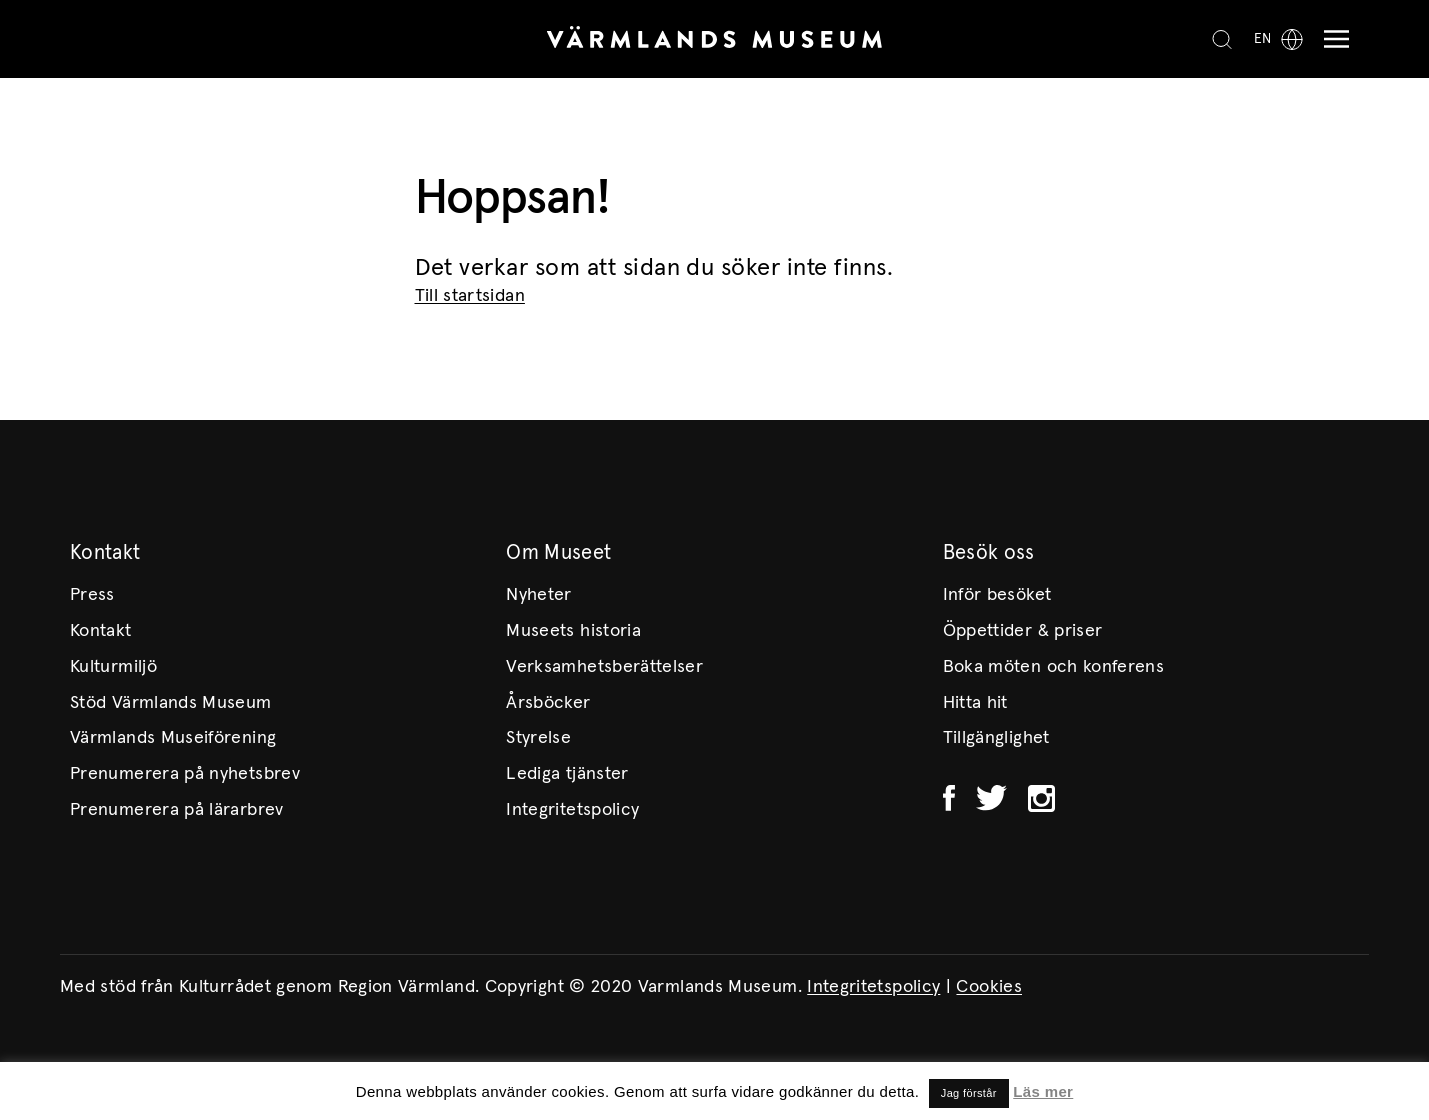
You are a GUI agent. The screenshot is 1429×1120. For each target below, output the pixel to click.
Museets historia (573, 631)
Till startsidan (470, 296)
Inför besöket (997, 595)
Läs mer (1043, 1091)
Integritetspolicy (572, 810)
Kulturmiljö (113, 667)
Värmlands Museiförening (173, 738)
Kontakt (101, 631)
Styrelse (538, 738)
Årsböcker (548, 703)
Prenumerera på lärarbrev (177, 810)
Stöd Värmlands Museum (171, 703)
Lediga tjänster (567, 774)
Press (92, 595)
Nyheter (539, 595)
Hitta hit (975, 703)
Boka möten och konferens (1054, 667)
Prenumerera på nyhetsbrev (185, 774)
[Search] (1222, 39)
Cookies (989, 987)
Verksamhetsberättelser (604, 667)
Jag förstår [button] (969, 1093)
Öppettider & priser (1023, 631)
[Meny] (1331, 39)
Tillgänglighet (996, 738)
